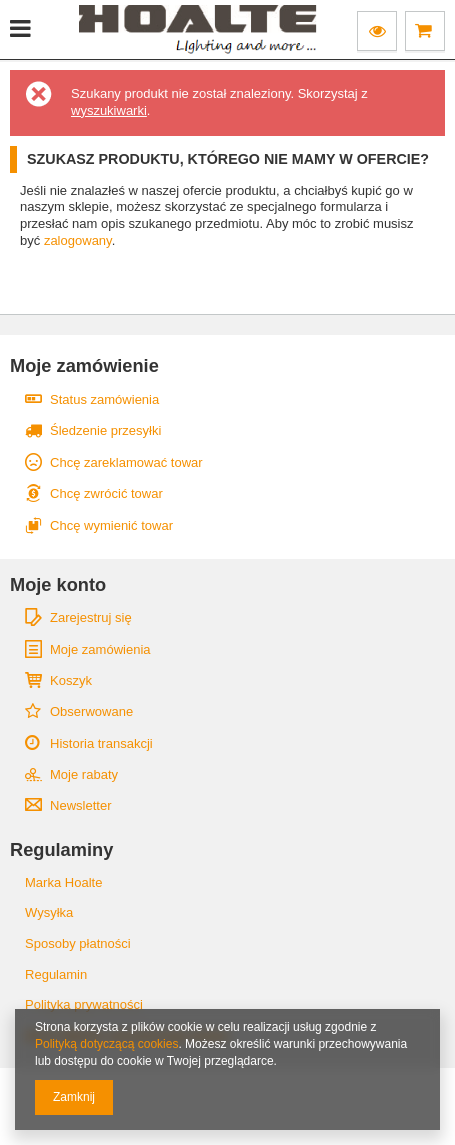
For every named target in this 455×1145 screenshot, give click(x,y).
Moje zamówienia (100, 649)
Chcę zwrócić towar (106, 493)
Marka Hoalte (63, 882)
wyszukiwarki (109, 110)
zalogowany (78, 240)
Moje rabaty (84, 774)
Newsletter (80, 805)
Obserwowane (91, 711)
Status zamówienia (104, 399)
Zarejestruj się (91, 617)
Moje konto (58, 585)
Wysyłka (49, 912)
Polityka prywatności (84, 1004)
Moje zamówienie (84, 366)
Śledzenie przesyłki (105, 430)
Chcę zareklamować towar (126, 462)
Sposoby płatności (78, 943)
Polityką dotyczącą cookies (106, 1044)
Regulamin (56, 974)
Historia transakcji (101, 743)
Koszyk (71, 680)
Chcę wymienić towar (111, 525)
